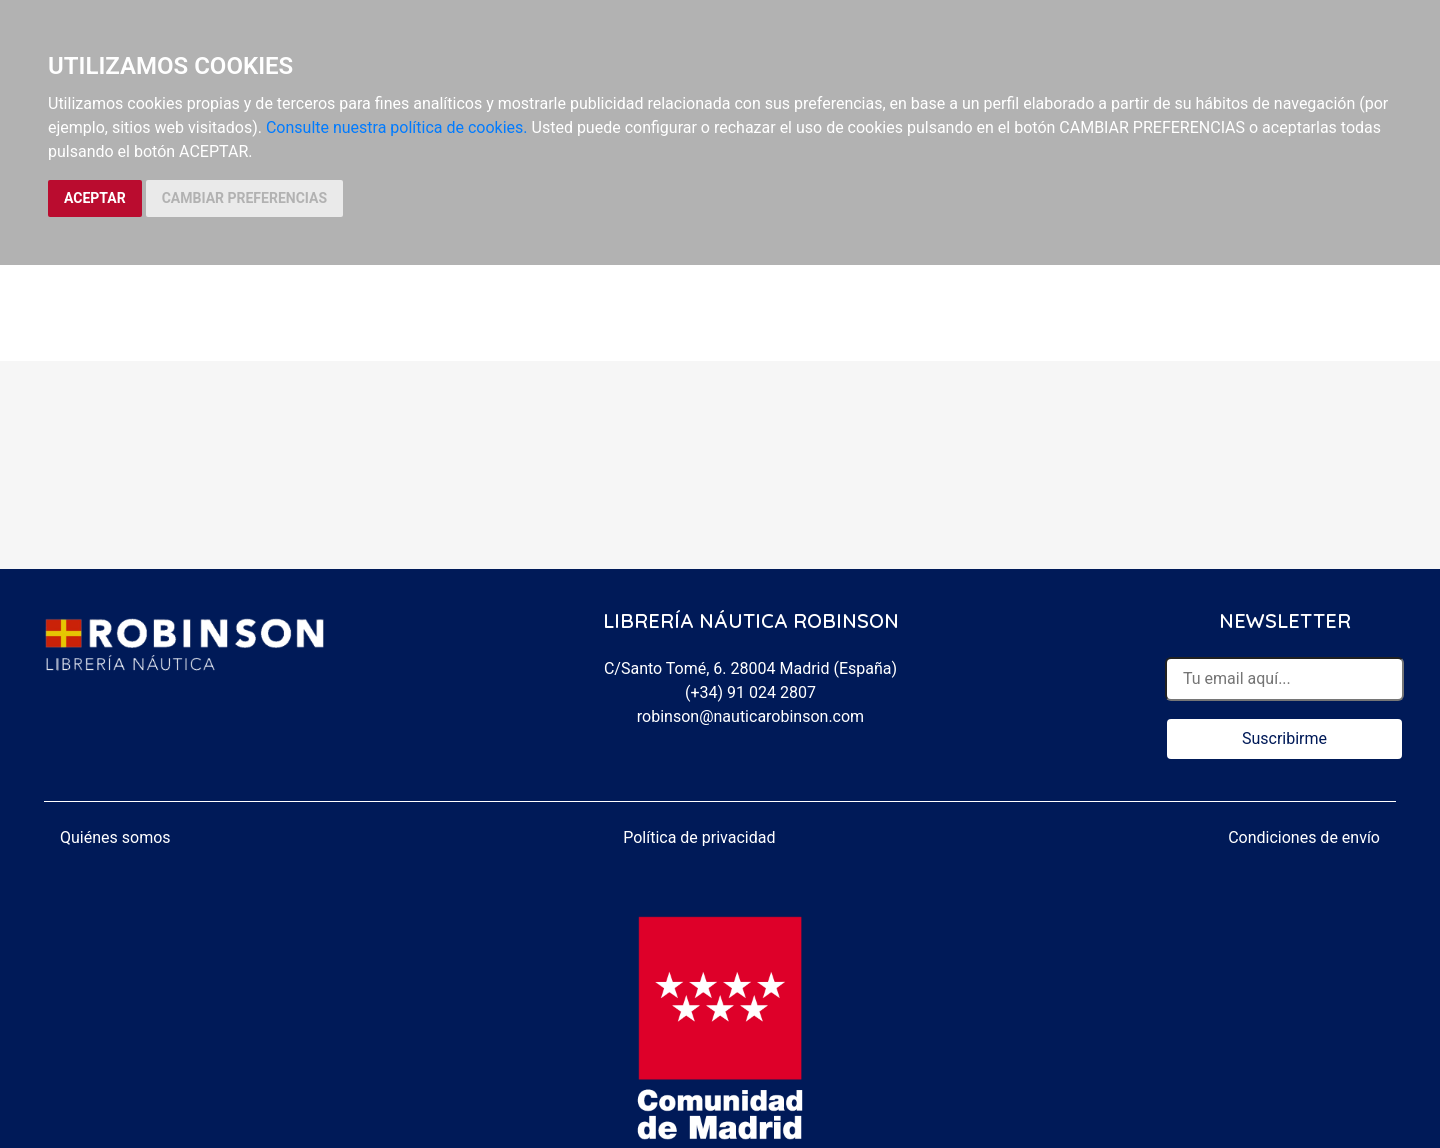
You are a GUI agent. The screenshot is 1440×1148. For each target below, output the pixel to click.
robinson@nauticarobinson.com (750, 716)
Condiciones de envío (1304, 837)
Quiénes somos (115, 837)
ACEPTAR (95, 198)
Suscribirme (1284, 738)
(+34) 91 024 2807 (750, 692)
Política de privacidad (699, 837)
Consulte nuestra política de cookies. (397, 127)
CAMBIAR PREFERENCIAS (244, 198)
